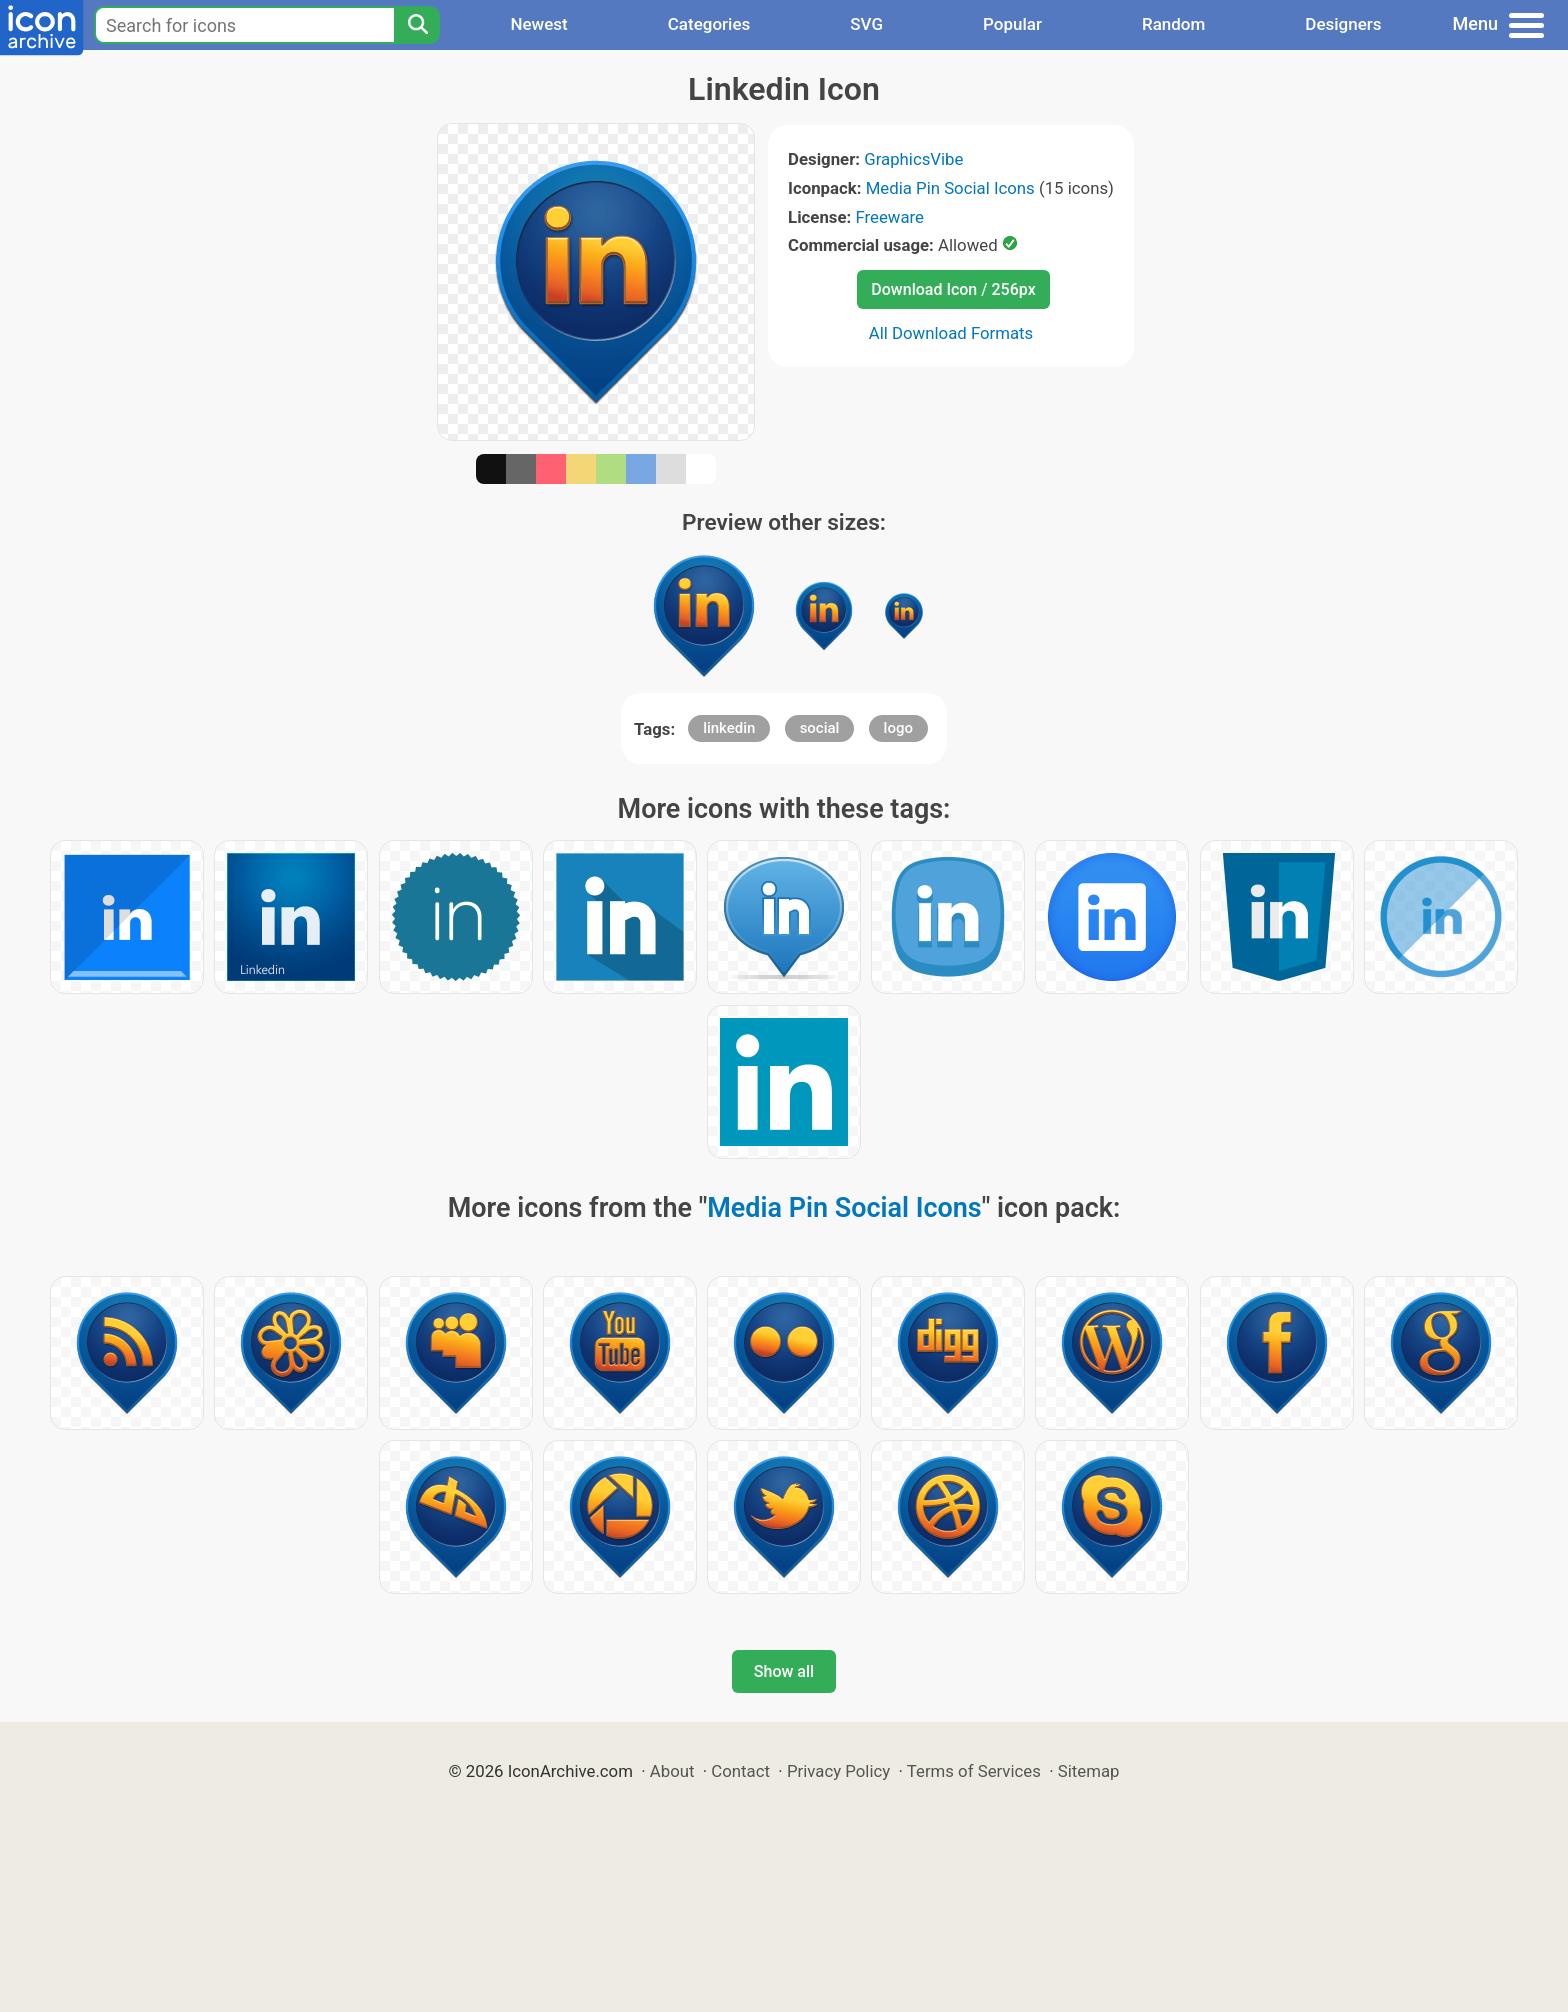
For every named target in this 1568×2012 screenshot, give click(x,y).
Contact (740, 1771)
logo (898, 728)
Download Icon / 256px (953, 289)
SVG (866, 24)
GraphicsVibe (913, 159)
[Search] (417, 25)
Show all (784, 1671)
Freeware (889, 217)
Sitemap (1089, 1771)
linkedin (729, 728)
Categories (709, 24)
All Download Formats (951, 333)
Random (1173, 24)
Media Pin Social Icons (950, 188)
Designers (1343, 24)
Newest (538, 24)
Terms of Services (974, 1771)
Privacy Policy (838, 1771)
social (820, 728)
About (672, 1771)
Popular (1012, 24)
